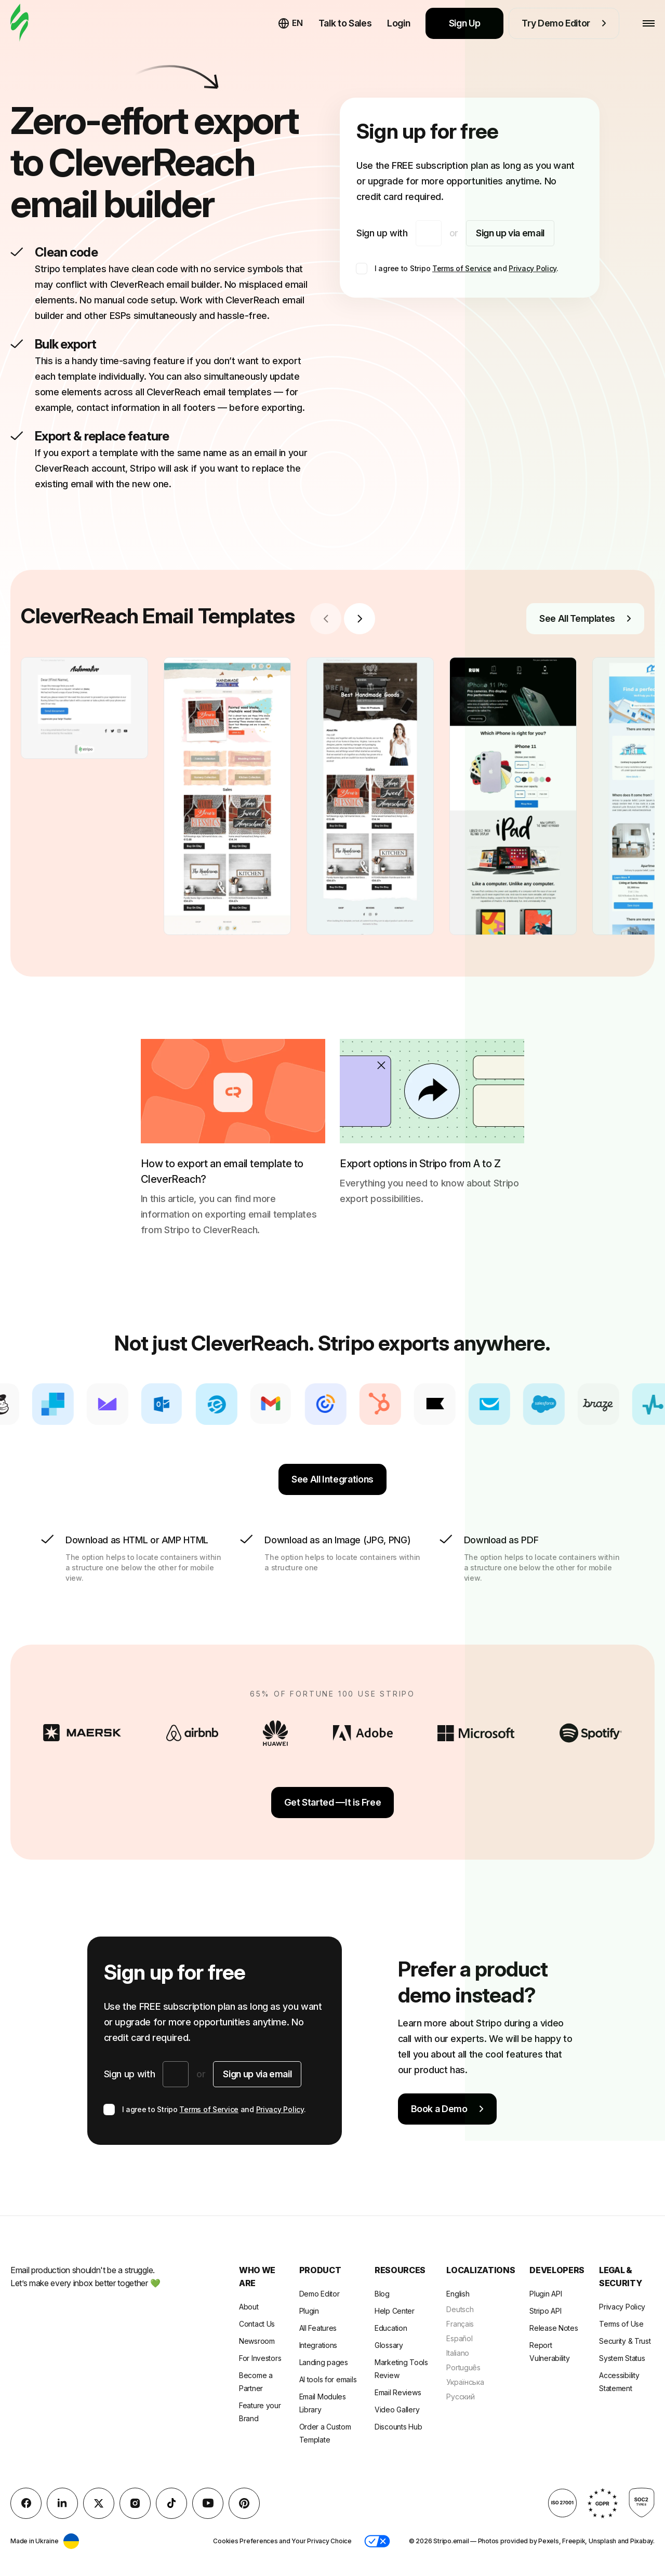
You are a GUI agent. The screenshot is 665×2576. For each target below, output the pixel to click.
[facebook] (26, 2503)
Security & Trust (625, 2341)
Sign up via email (510, 233)
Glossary (389, 2345)
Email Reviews (398, 2392)
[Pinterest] (244, 2503)
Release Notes (553, 2328)
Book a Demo (447, 2108)
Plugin (309, 2310)
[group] (84, 708)
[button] (377, 2541)
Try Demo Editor (564, 23)
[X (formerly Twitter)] (98, 2503)
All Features (318, 2328)
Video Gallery (397, 2409)
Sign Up (465, 23)
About (249, 2306)
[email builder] (19, 23)
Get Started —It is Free (332, 1802)
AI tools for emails (328, 2379)
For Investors (260, 2358)
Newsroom (257, 2341)
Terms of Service (461, 268)
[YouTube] (207, 2503)
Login (398, 23)
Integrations (318, 2345)
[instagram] (135, 2503)
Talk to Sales (344, 23)
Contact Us (257, 2323)
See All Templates (585, 618)
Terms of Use (621, 2323)
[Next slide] (359, 618)
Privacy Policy (532, 268)
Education (391, 2328)
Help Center (395, 2310)
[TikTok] (171, 2503)
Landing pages (323, 2362)
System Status (622, 2358)
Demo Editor (319, 2293)
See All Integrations (332, 1479)
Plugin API (545, 2293)
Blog (382, 2293)
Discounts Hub (398, 2426)
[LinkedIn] (62, 2503)
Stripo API (545, 2310)
